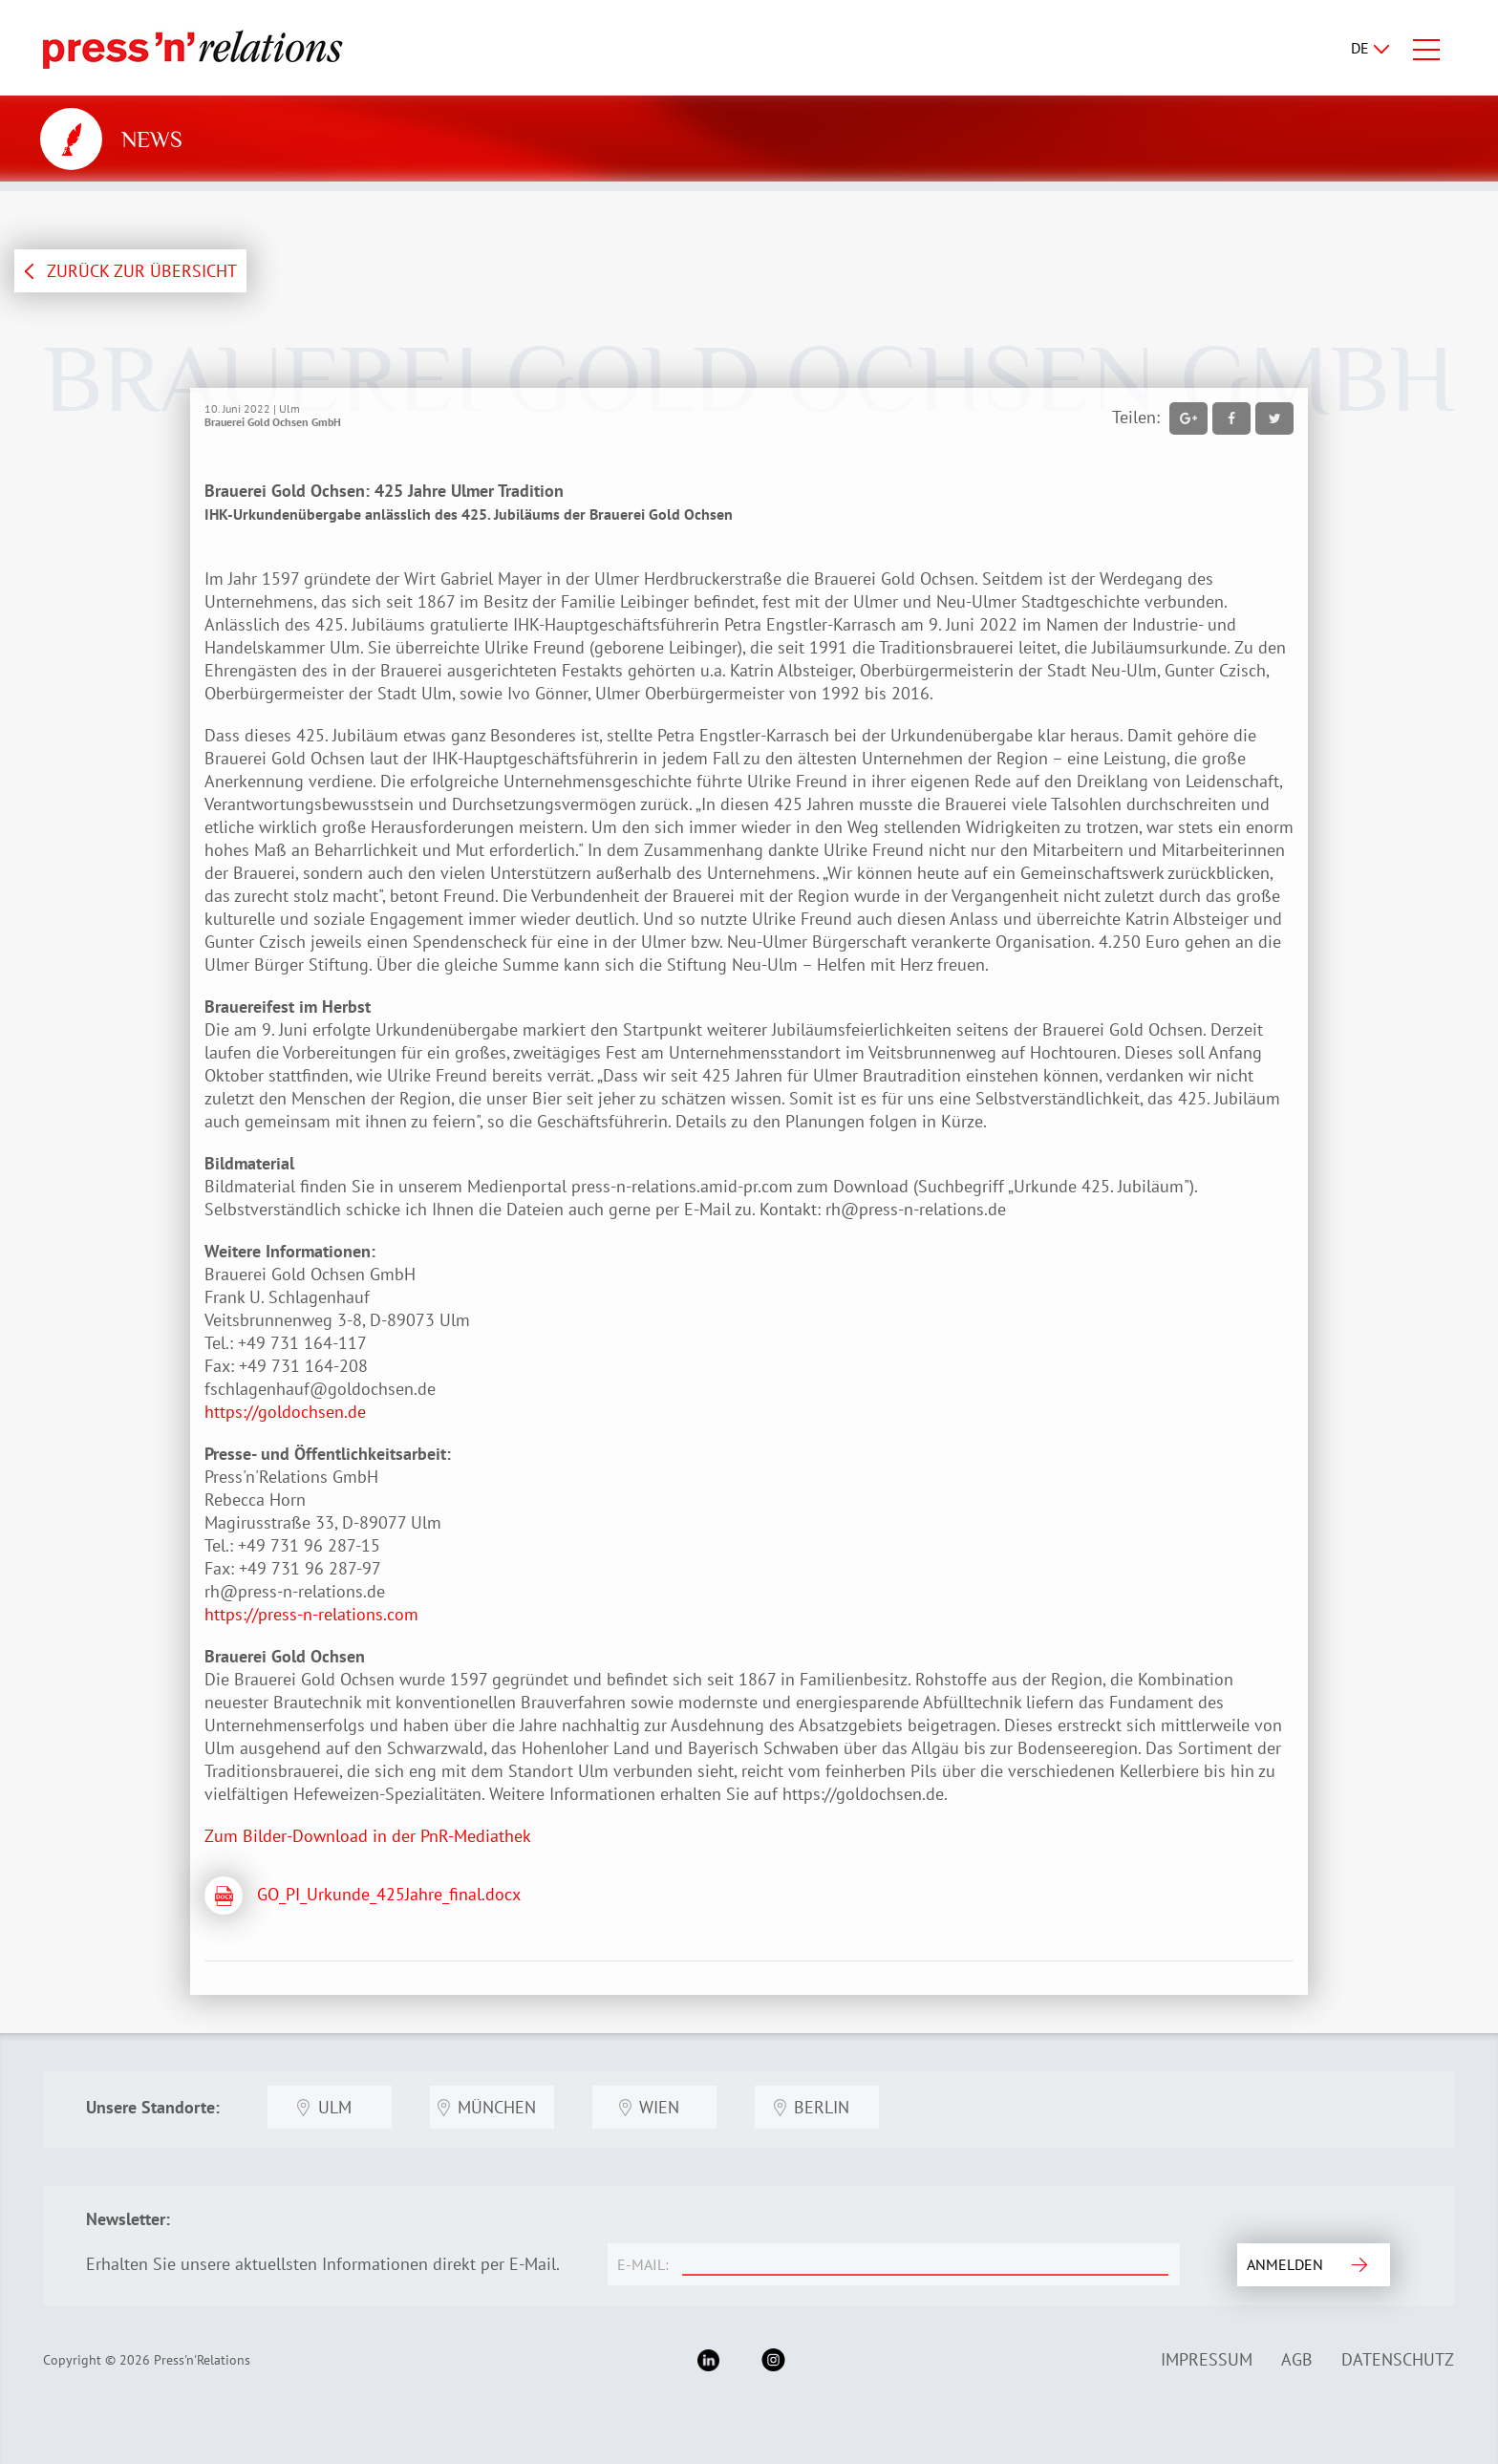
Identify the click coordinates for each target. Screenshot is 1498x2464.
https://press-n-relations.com (311, 1614)
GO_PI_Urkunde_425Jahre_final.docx (389, 1894)
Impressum (1206, 2359)
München (497, 2107)
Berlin (821, 2107)
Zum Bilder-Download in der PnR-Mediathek (367, 1836)
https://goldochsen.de (285, 1412)
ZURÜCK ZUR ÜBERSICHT (142, 271)
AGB (1297, 2359)
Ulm (335, 2107)
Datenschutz (1397, 2359)
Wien (659, 2107)
